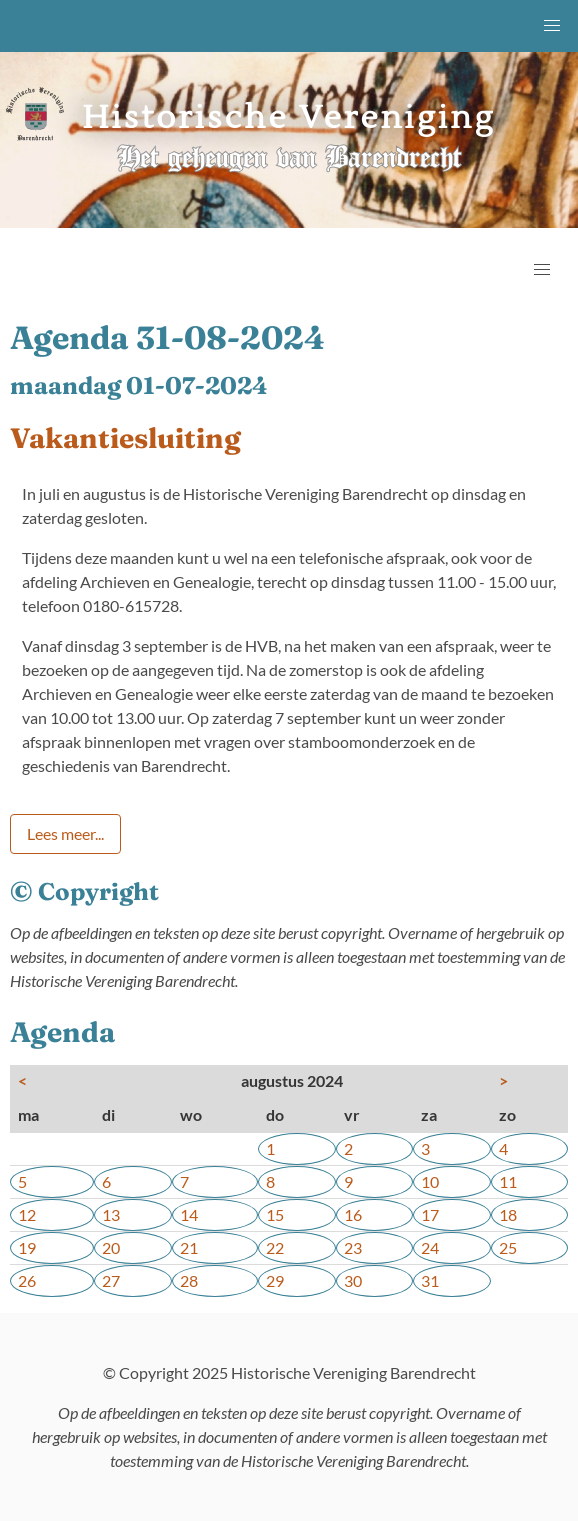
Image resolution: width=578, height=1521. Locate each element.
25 (508, 1247)
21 (189, 1247)
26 (27, 1280)
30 (353, 1280)
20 (111, 1247)
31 (430, 1280)
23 (353, 1247)
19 (27, 1247)
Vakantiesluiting (125, 438)
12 (27, 1214)
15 (275, 1214)
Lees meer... (65, 833)
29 (275, 1280)
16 (353, 1214)
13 (111, 1214)
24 (430, 1247)
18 (508, 1214)
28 (189, 1280)
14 (189, 1214)
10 (430, 1181)
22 (275, 1247)
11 (508, 1181)
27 (111, 1280)
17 (430, 1214)
